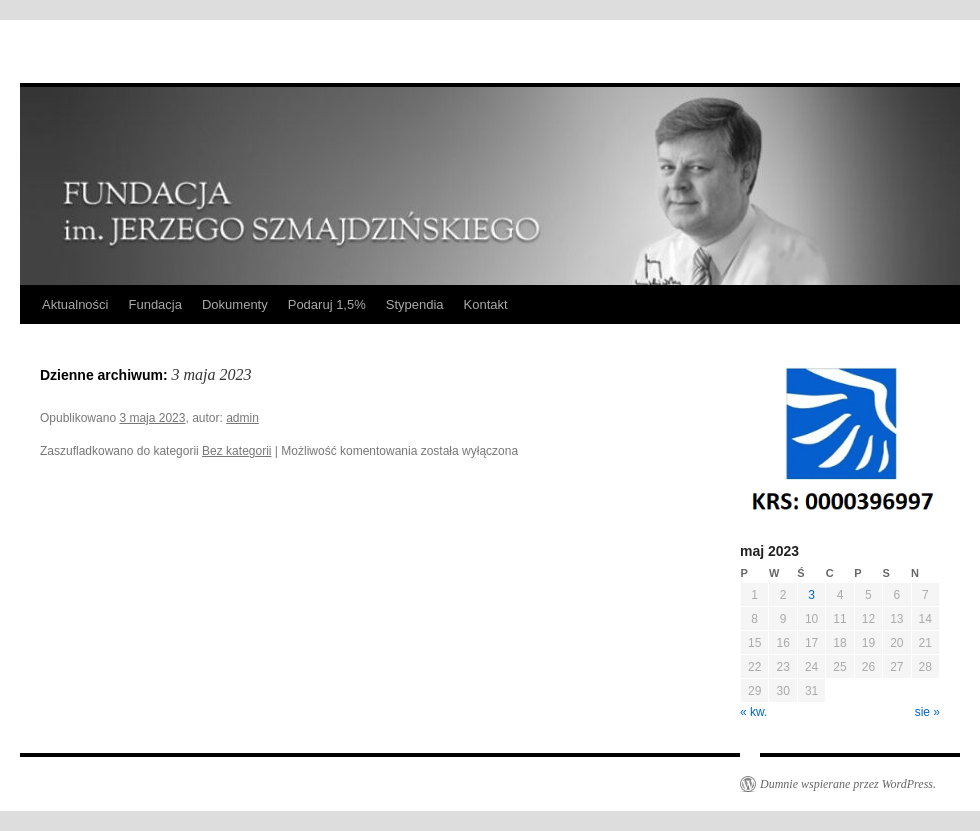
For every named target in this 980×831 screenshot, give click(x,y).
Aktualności (75, 304)
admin (242, 418)
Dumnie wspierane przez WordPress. (848, 784)
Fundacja (154, 304)
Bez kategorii (236, 451)
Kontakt (486, 304)
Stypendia (415, 304)
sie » (927, 712)
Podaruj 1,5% (327, 304)
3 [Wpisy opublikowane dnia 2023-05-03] (811, 595)
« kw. (753, 712)
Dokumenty (235, 304)
